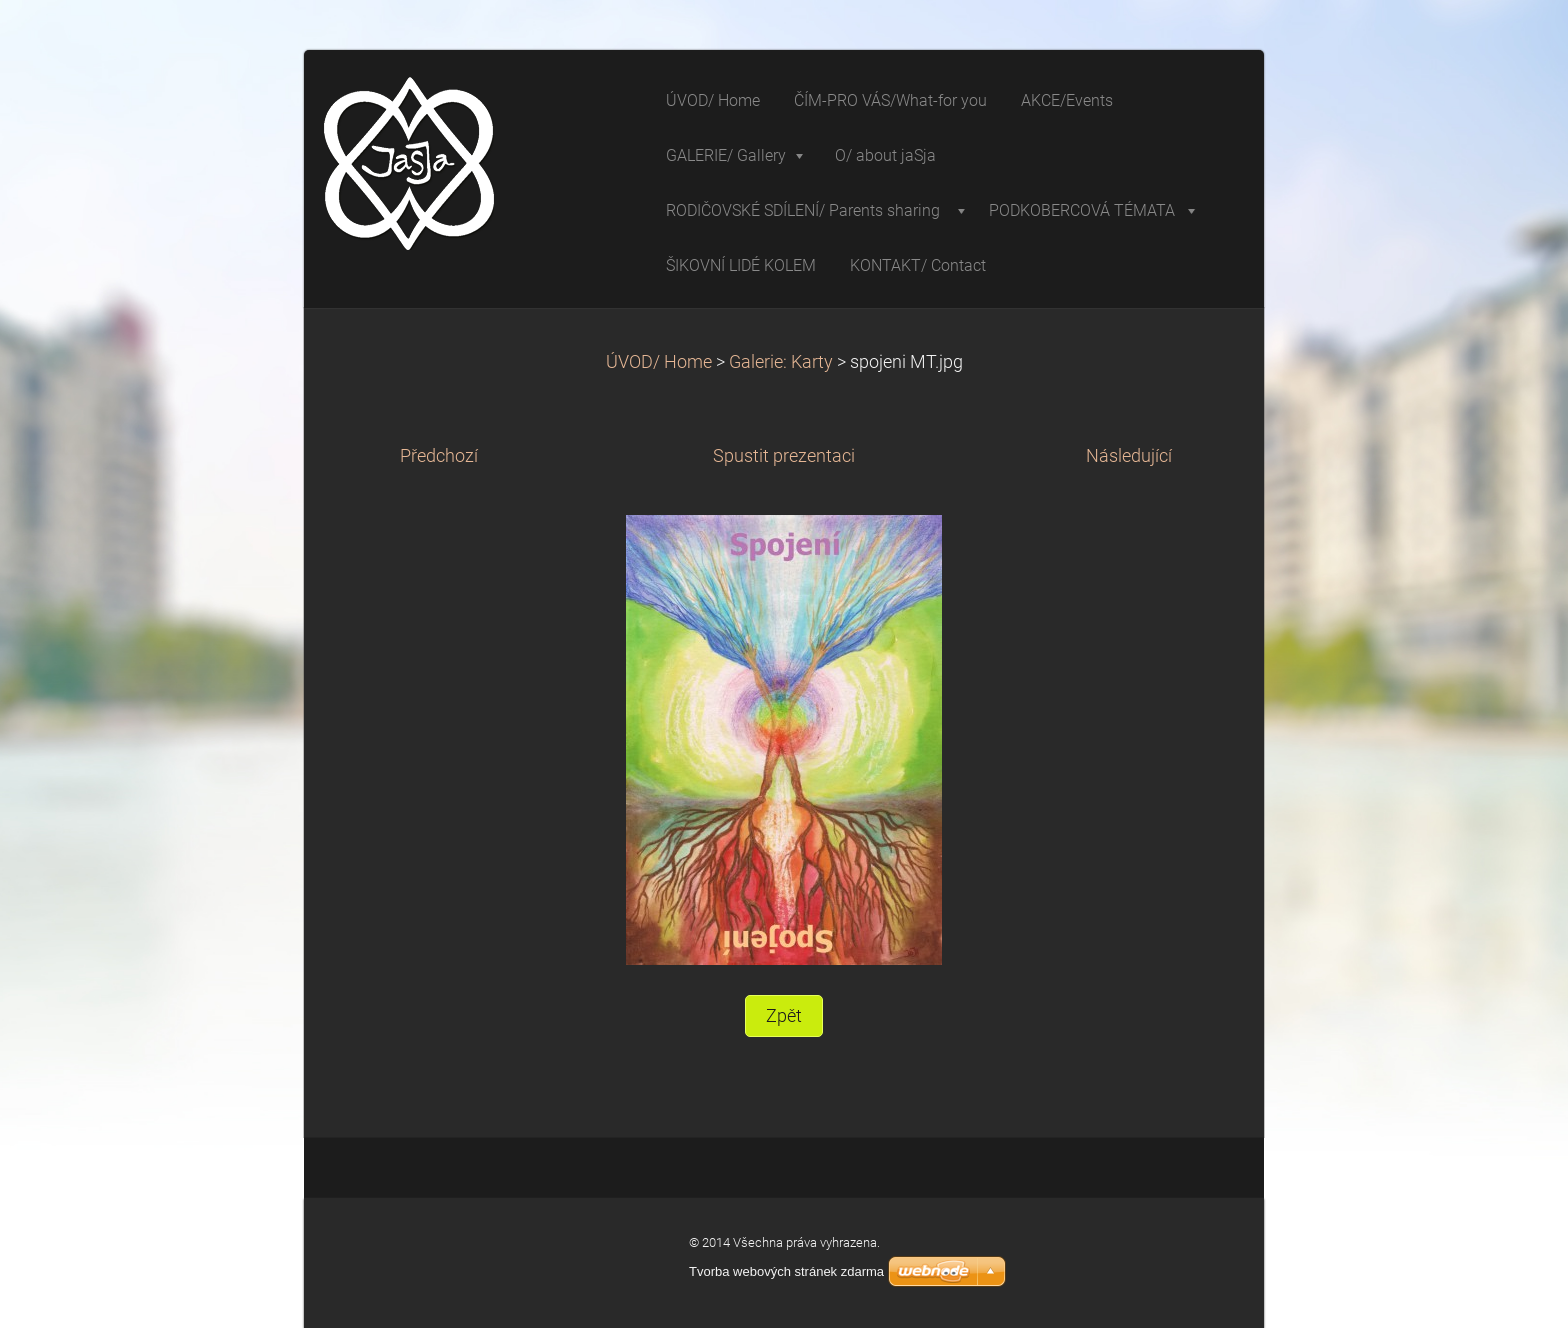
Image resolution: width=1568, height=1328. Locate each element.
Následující (1129, 456)
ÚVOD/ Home (659, 362)
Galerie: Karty (783, 362)
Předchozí (439, 456)
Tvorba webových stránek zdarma (786, 1271)
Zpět (784, 1016)
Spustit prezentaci (784, 456)
